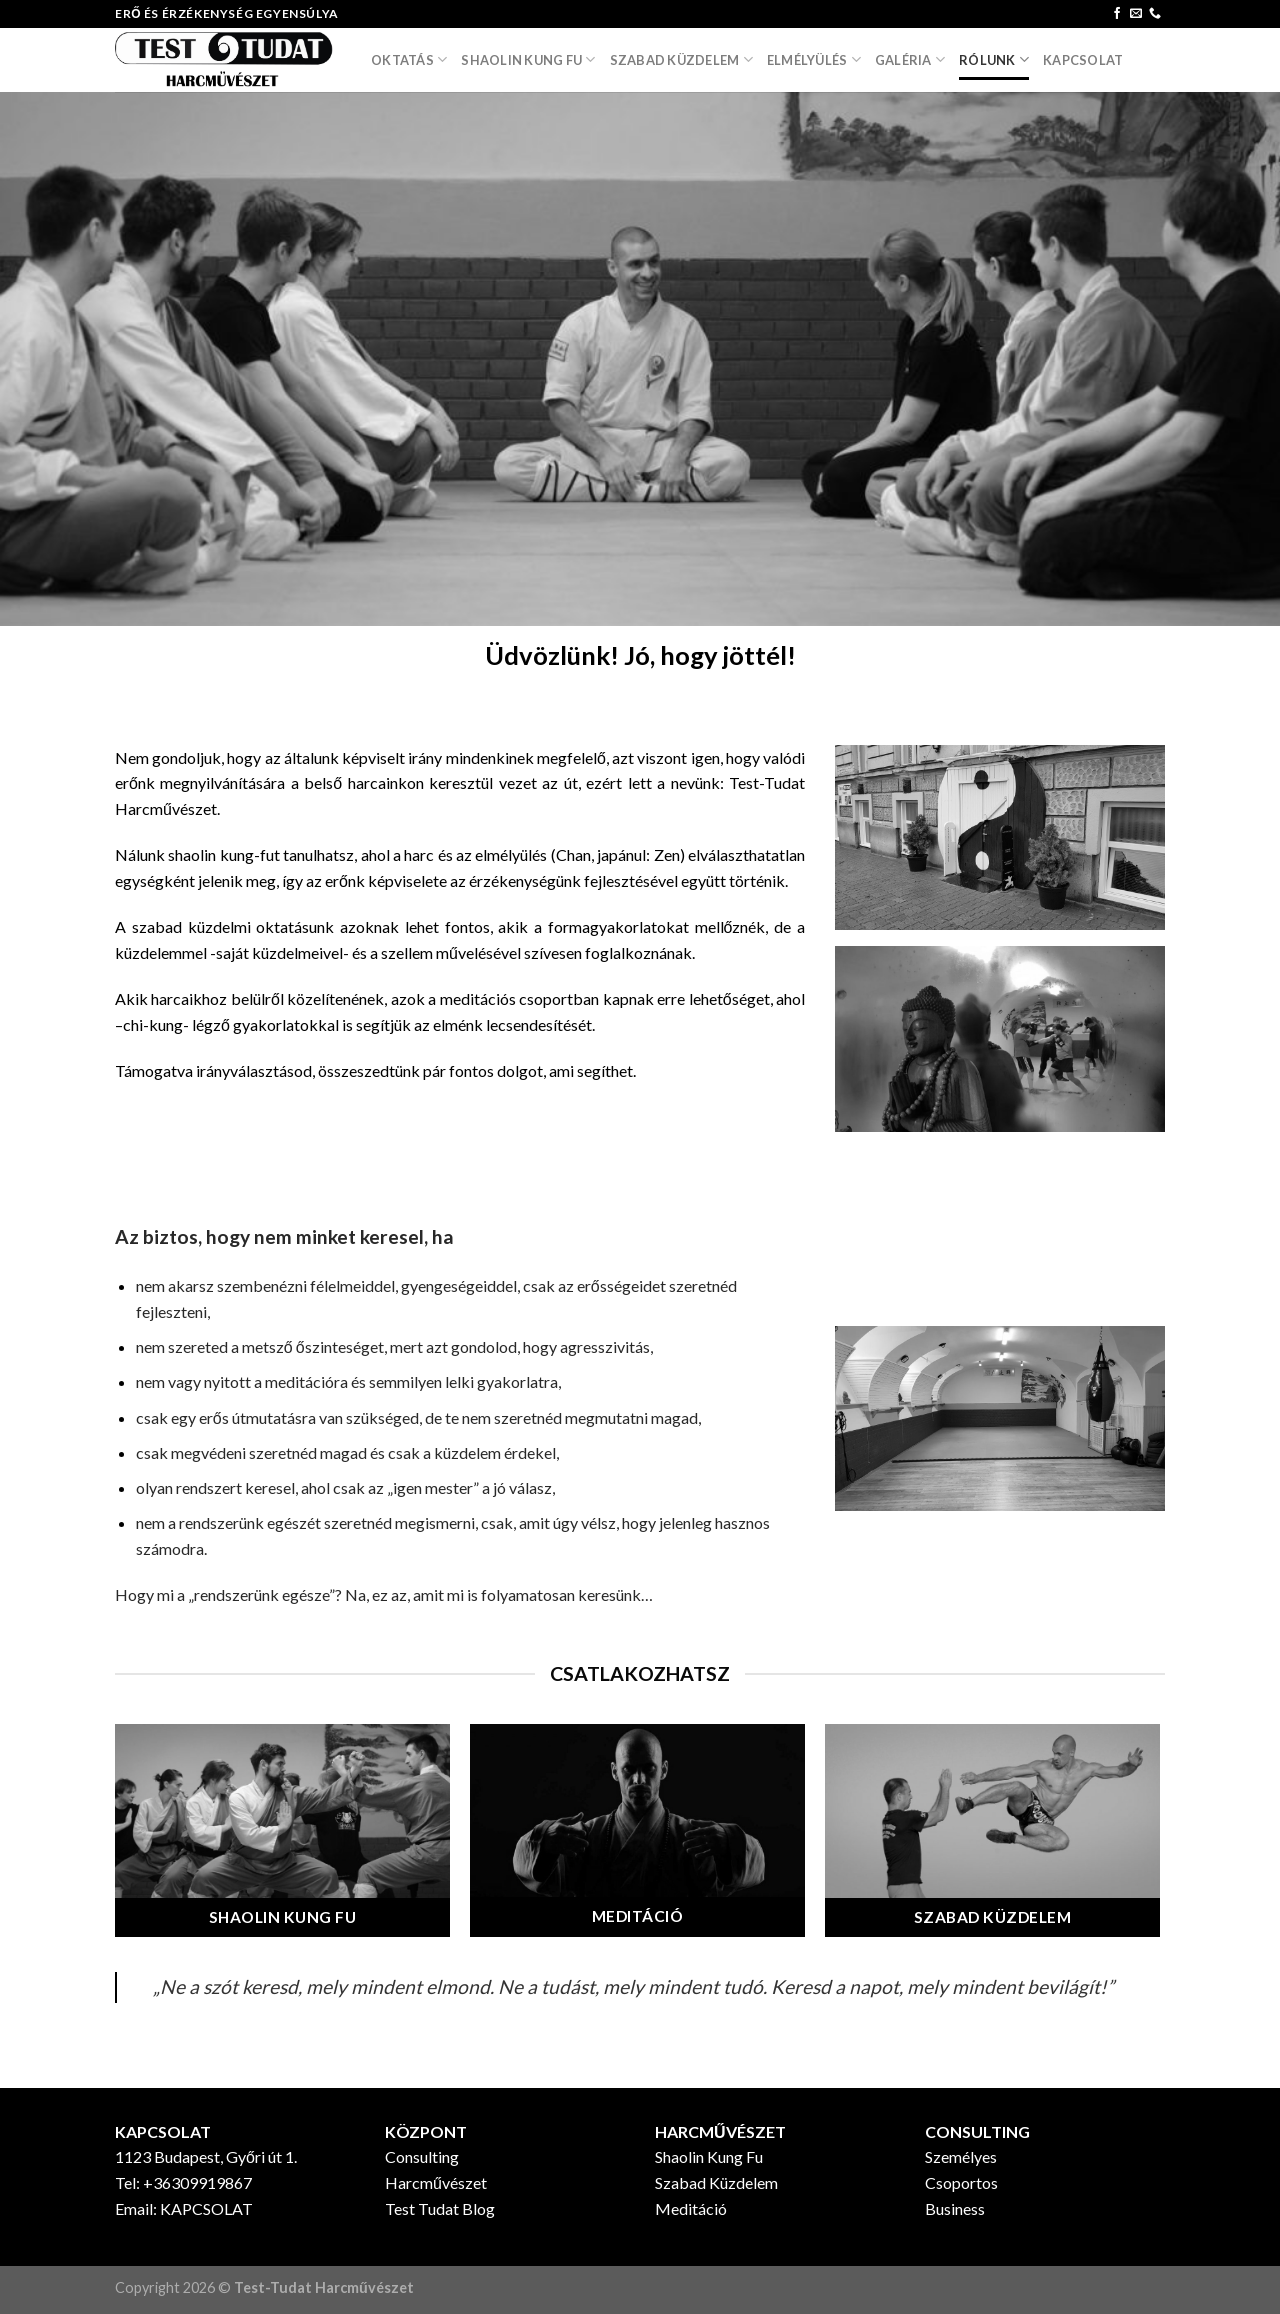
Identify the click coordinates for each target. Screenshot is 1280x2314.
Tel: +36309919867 (183, 2182)
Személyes (961, 2156)
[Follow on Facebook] (1117, 14)
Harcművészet (436, 2182)
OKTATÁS (409, 59)
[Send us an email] (1136, 14)
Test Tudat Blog (440, 2208)
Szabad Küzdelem (716, 2182)
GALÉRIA (910, 59)
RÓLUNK (994, 59)
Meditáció (691, 2208)
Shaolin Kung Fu (709, 2156)
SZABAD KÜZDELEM (681, 59)
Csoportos (961, 2182)
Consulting (422, 2156)
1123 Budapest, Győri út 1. (206, 2156)
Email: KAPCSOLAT (184, 2208)
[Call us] (1155, 14)
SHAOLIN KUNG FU (528, 59)
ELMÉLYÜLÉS (814, 59)
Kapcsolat (1083, 60)
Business (955, 2208)
